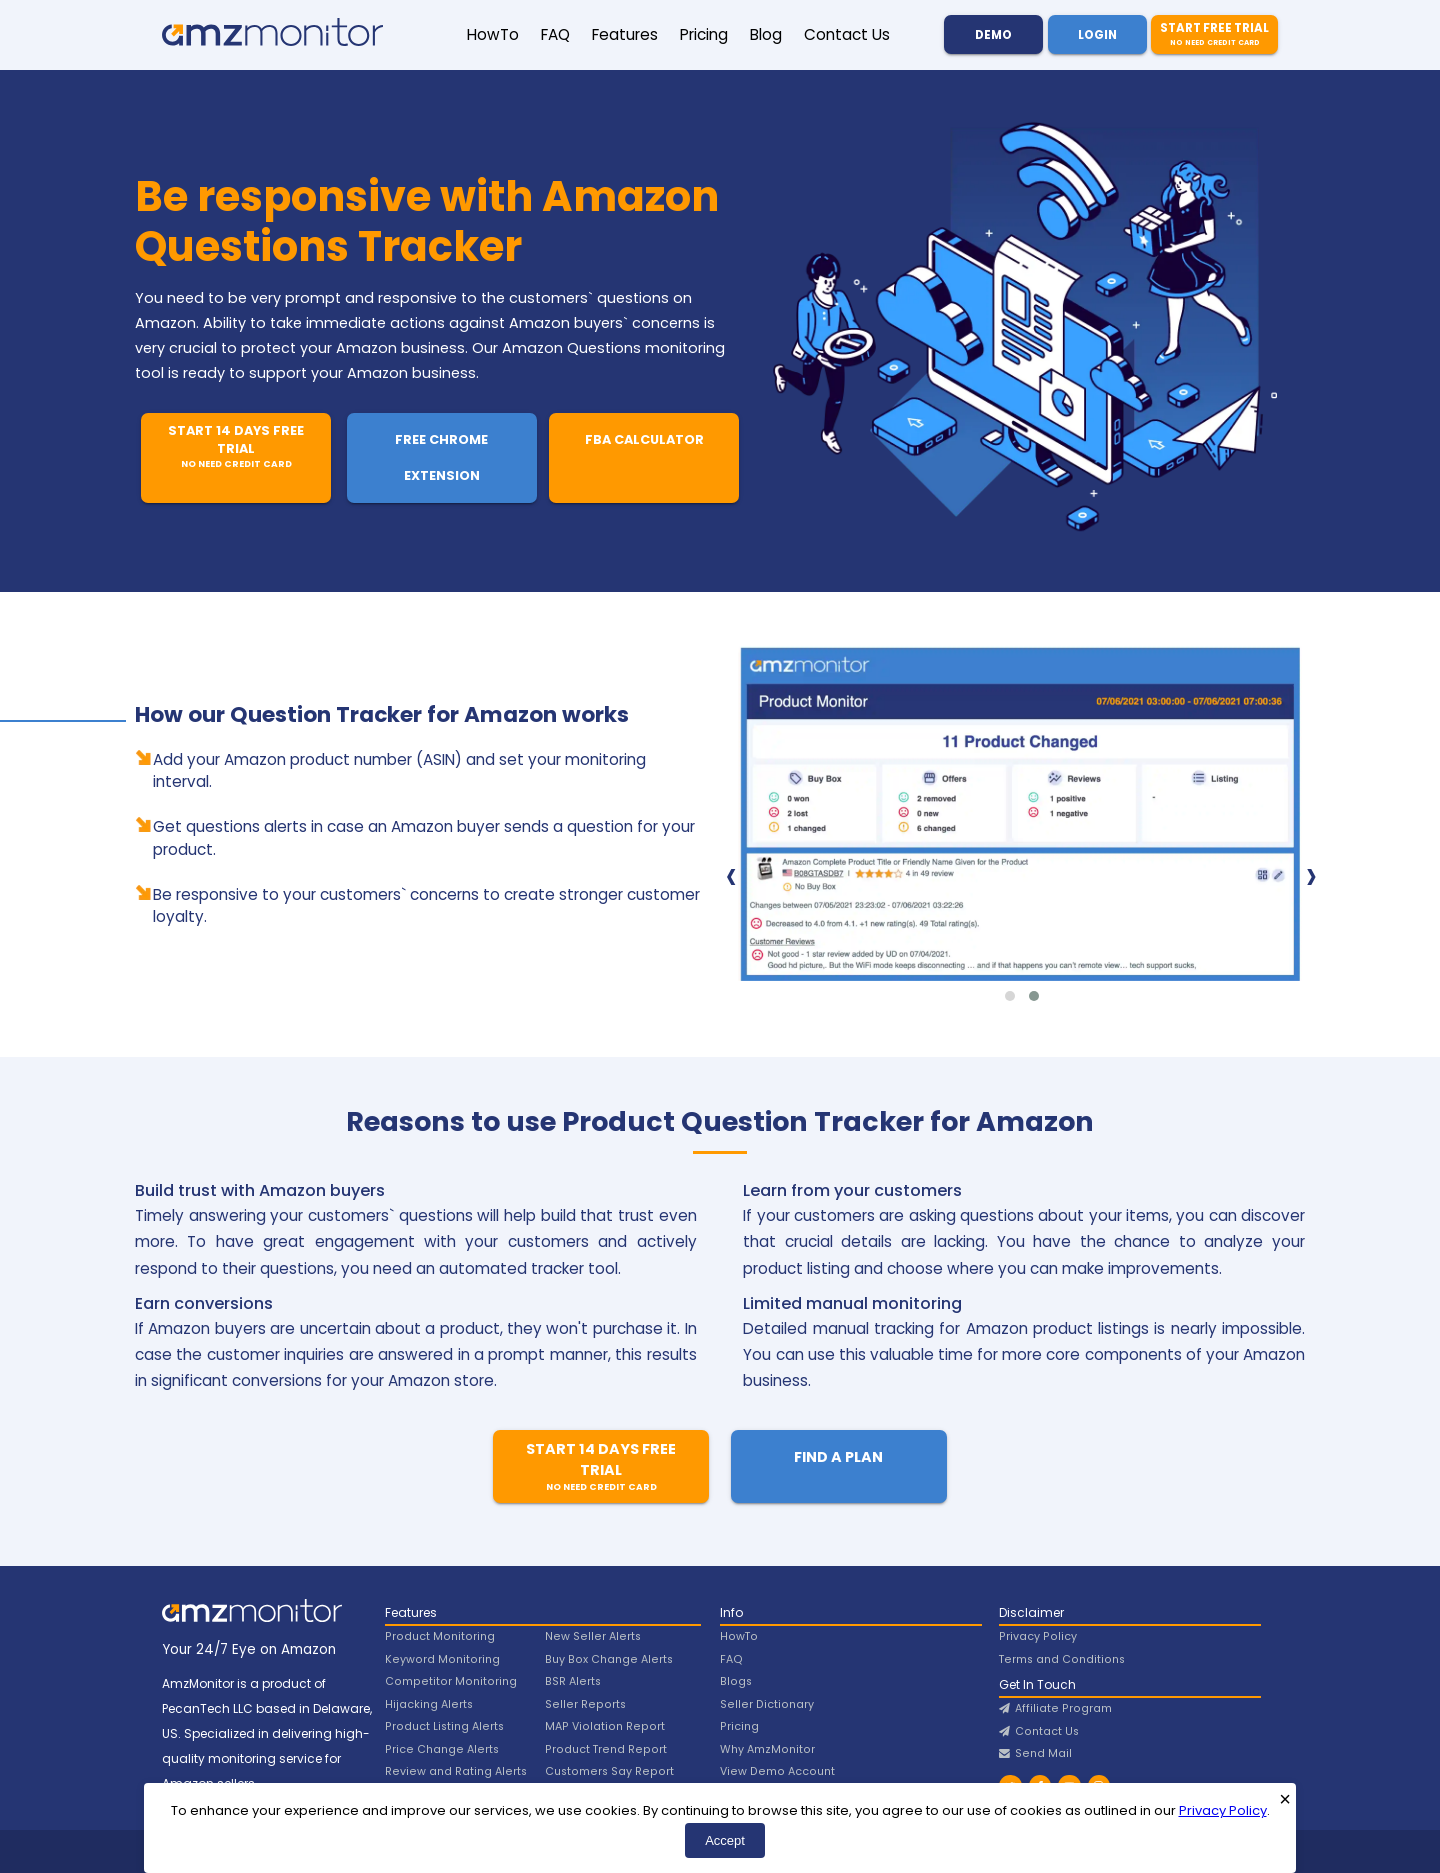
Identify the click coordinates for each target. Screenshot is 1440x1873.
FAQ (555, 34)
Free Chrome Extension (441, 457)
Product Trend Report (606, 1749)
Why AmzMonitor (767, 1749)
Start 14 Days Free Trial (236, 446)
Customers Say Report (609, 1771)
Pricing (704, 34)
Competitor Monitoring (451, 1681)
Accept (725, 1840)
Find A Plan (838, 1457)
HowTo (493, 34)
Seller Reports (585, 1704)
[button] (1010, 996)
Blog (766, 34)
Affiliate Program (1055, 1708)
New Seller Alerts (593, 1636)
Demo (993, 35)
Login (1097, 35)
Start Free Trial (1214, 34)
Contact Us (847, 34)
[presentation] (731, 875)
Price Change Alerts (442, 1749)
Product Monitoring (440, 1636)
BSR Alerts (573, 1681)
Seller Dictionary (767, 1704)
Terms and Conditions (1062, 1659)
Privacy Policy (1223, 1810)
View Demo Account (777, 1771)
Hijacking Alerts (429, 1704)
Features (625, 34)
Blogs (736, 1681)
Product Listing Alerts (444, 1726)
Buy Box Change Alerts (609, 1659)
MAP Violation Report (605, 1726)
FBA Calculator (644, 439)
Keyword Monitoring (442, 1659)
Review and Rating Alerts (456, 1771)
